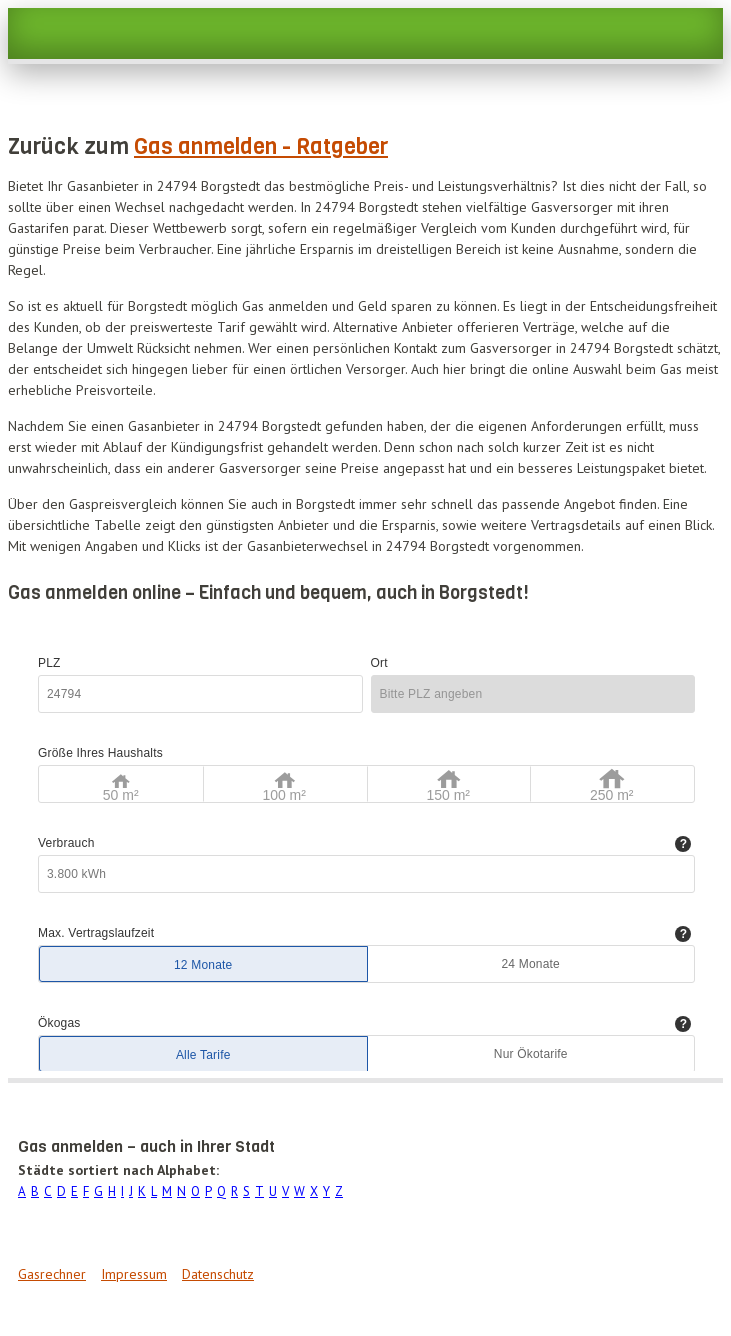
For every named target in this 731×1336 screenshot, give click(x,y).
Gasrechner (52, 1274)
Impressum (134, 1274)
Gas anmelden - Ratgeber (261, 146)
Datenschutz (218, 1274)
